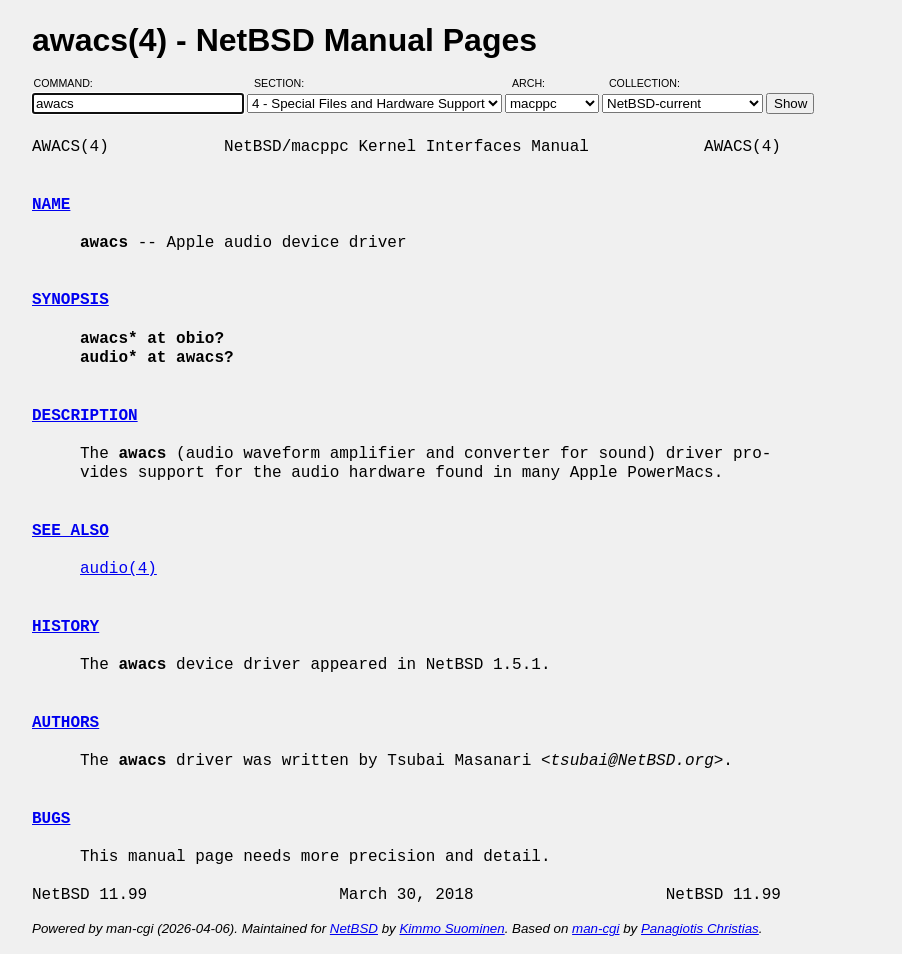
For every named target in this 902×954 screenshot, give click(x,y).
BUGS (51, 819)
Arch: (537, 83)
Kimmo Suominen (451, 928)
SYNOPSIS (70, 300)
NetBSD (354, 928)
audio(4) (118, 569)
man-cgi (595, 928)
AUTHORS (65, 723)
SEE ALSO (70, 531)
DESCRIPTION (85, 416)
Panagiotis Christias (700, 928)
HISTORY (65, 627)
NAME (51, 205)
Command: (69, 83)
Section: (283, 83)
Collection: (644, 83)
